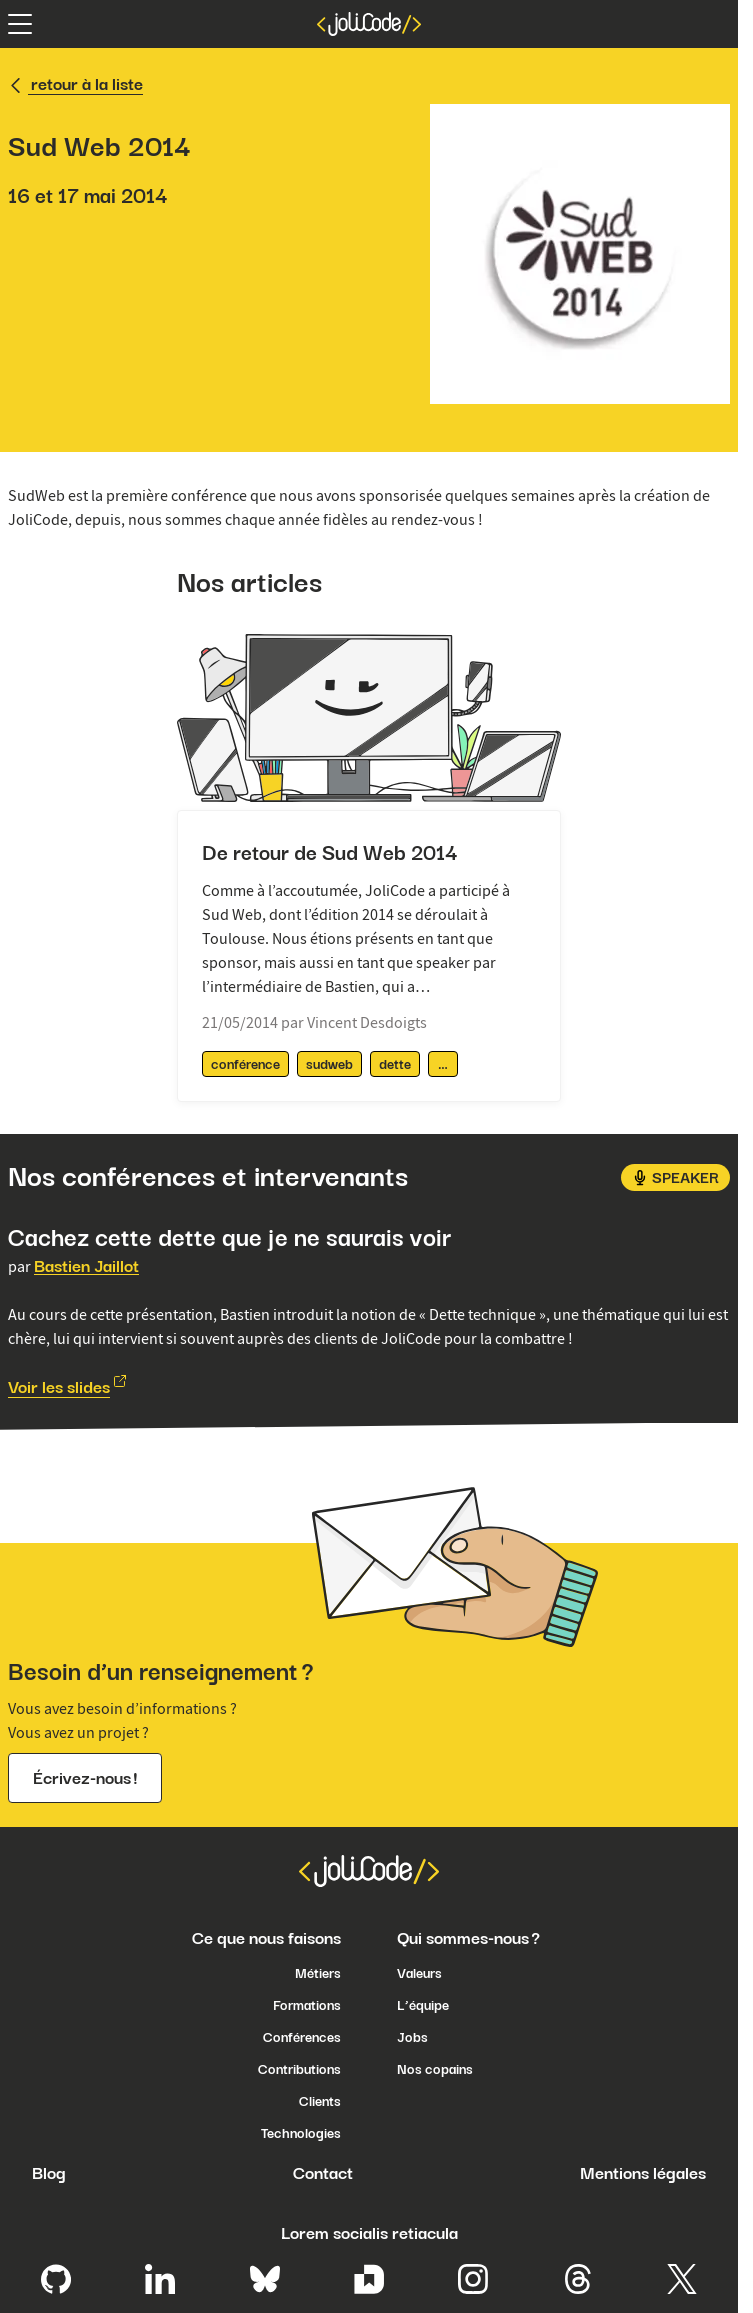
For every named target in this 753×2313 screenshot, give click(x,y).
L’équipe (423, 2005)
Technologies (301, 2133)
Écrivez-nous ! (85, 1778)
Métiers (318, 1973)
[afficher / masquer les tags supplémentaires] (443, 1064)
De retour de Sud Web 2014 (330, 852)
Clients (320, 2101)
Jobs (412, 2037)
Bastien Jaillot (86, 1266)
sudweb (329, 1064)
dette (395, 1064)
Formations (307, 2005)
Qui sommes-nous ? (468, 1938)
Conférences (302, 2037)
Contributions (299, 2069)
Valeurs (419, 1973)
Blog (49, 2173)
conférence (245, 1064)
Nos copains (435, 2069)
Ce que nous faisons (266, 1938)
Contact (323, 2173)
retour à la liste (75, 84)
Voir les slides (59, 1387)
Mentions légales (643, 2173)
